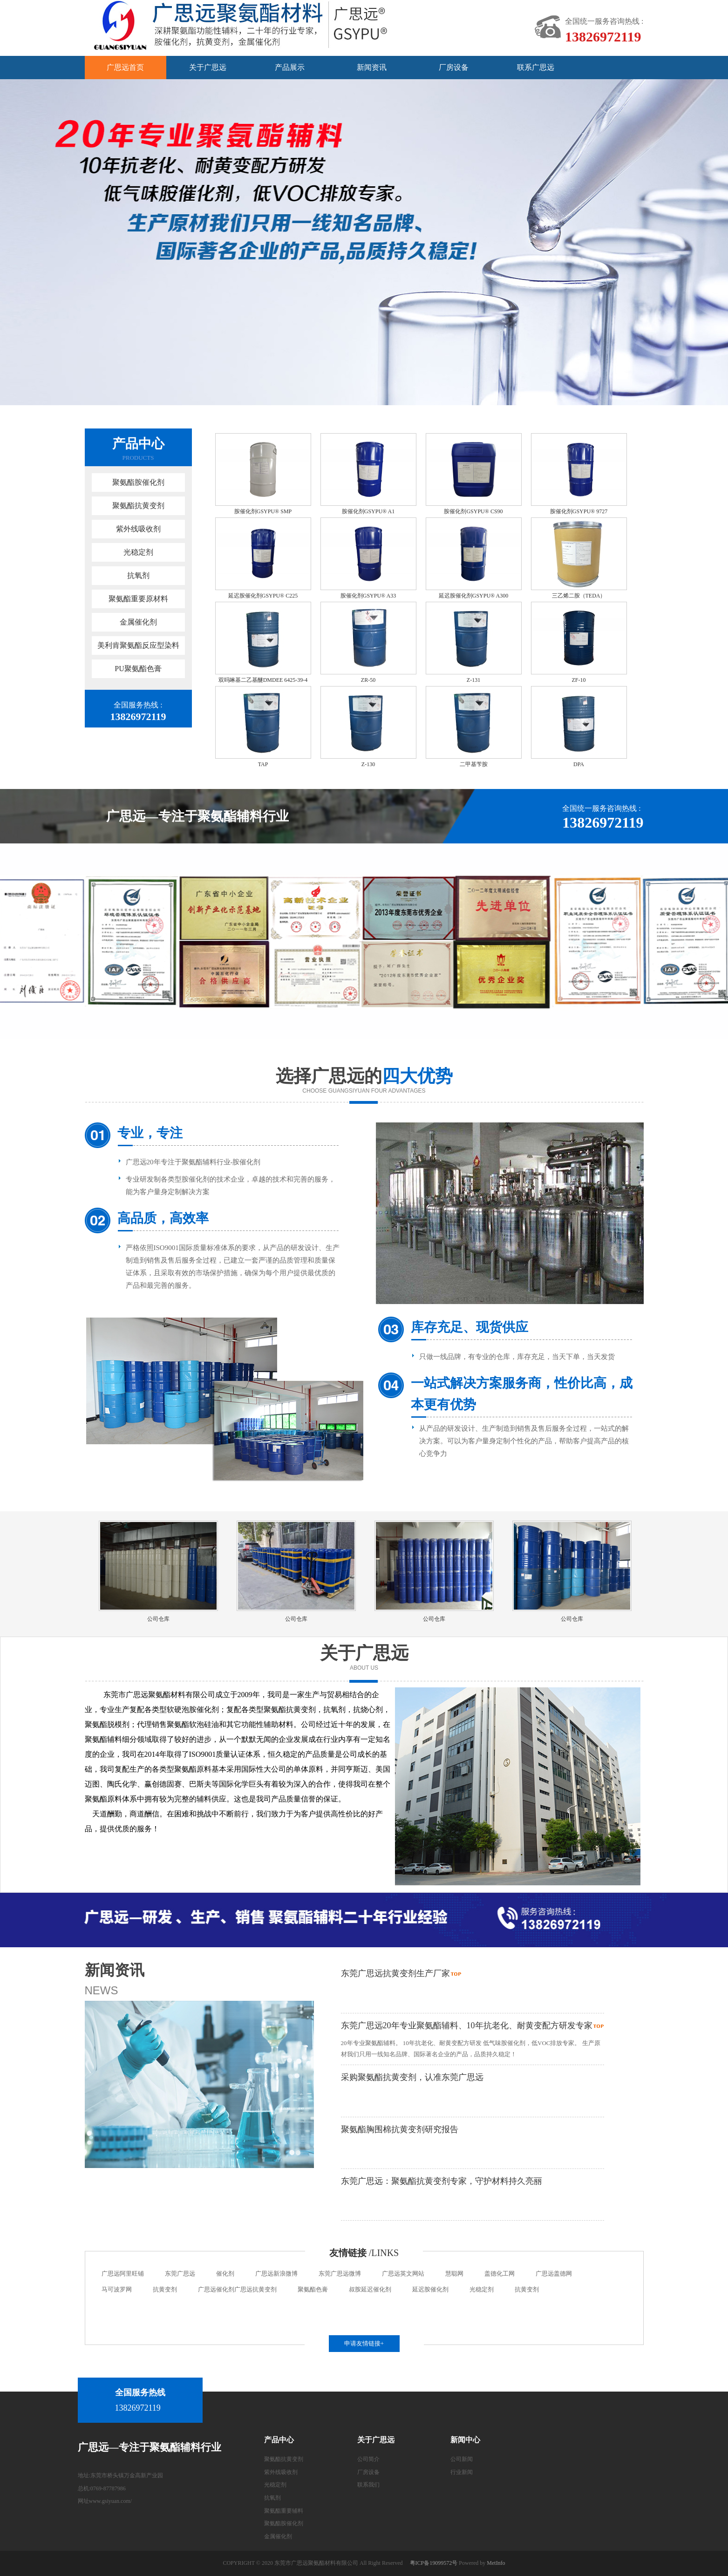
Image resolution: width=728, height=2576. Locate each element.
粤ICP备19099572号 (434, 2563)
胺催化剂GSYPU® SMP (263, 511)
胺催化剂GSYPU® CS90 (473, 511)
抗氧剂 (138, 575)
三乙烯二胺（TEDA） (579, 595)
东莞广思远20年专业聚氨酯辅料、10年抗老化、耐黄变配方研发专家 (466, 2025)
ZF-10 (579, 680)
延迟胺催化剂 (430, 2289)
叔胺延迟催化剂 (370, 2289)
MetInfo (496, 2563)
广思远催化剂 (216, 2289)
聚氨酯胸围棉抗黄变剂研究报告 (399, 2129)
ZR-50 (368, 680)
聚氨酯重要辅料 (283, 2511)
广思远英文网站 (403, 2273)
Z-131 (473, 680)
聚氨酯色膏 (313, 2289)
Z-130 (368, 764)
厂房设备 (368, 2472)
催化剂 (225, 2273)
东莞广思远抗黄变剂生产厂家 (395, 1973)
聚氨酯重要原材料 (138, 599)
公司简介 (368, 2459)
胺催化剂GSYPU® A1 (368, 511)
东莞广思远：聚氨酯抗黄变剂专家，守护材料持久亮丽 (441, 2181)
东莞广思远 (180, 2273)
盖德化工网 (499, 2273)
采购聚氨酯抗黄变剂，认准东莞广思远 (412, 2077)
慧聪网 (454, 2273)
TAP (263, 764)
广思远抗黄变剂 (255, 2289)
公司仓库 (158, 1619)
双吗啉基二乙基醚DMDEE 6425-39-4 (263, 680)
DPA (578, 764)
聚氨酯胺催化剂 (138, 482)
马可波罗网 (117, 2289)
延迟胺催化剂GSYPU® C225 (263, 595)
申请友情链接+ (364, 2343)
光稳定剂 (138, 552)
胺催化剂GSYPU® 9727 (578, 511)
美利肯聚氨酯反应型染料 (138, 645)
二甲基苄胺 (474, 764)
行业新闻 (461, 2472)
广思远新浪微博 (276, 2273)
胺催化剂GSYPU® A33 (368, 595)
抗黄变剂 (165, 2289)
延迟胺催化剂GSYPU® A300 (473, 595)
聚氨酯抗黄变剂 (138, 506)
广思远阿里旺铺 (123, 2273)
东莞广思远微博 (340, 2273)
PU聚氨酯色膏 (138, 669)
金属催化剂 (138, 622)
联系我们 (368, 2484)
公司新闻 (461, 2459)
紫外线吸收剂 (138, 529)
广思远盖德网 (554, 2273)
